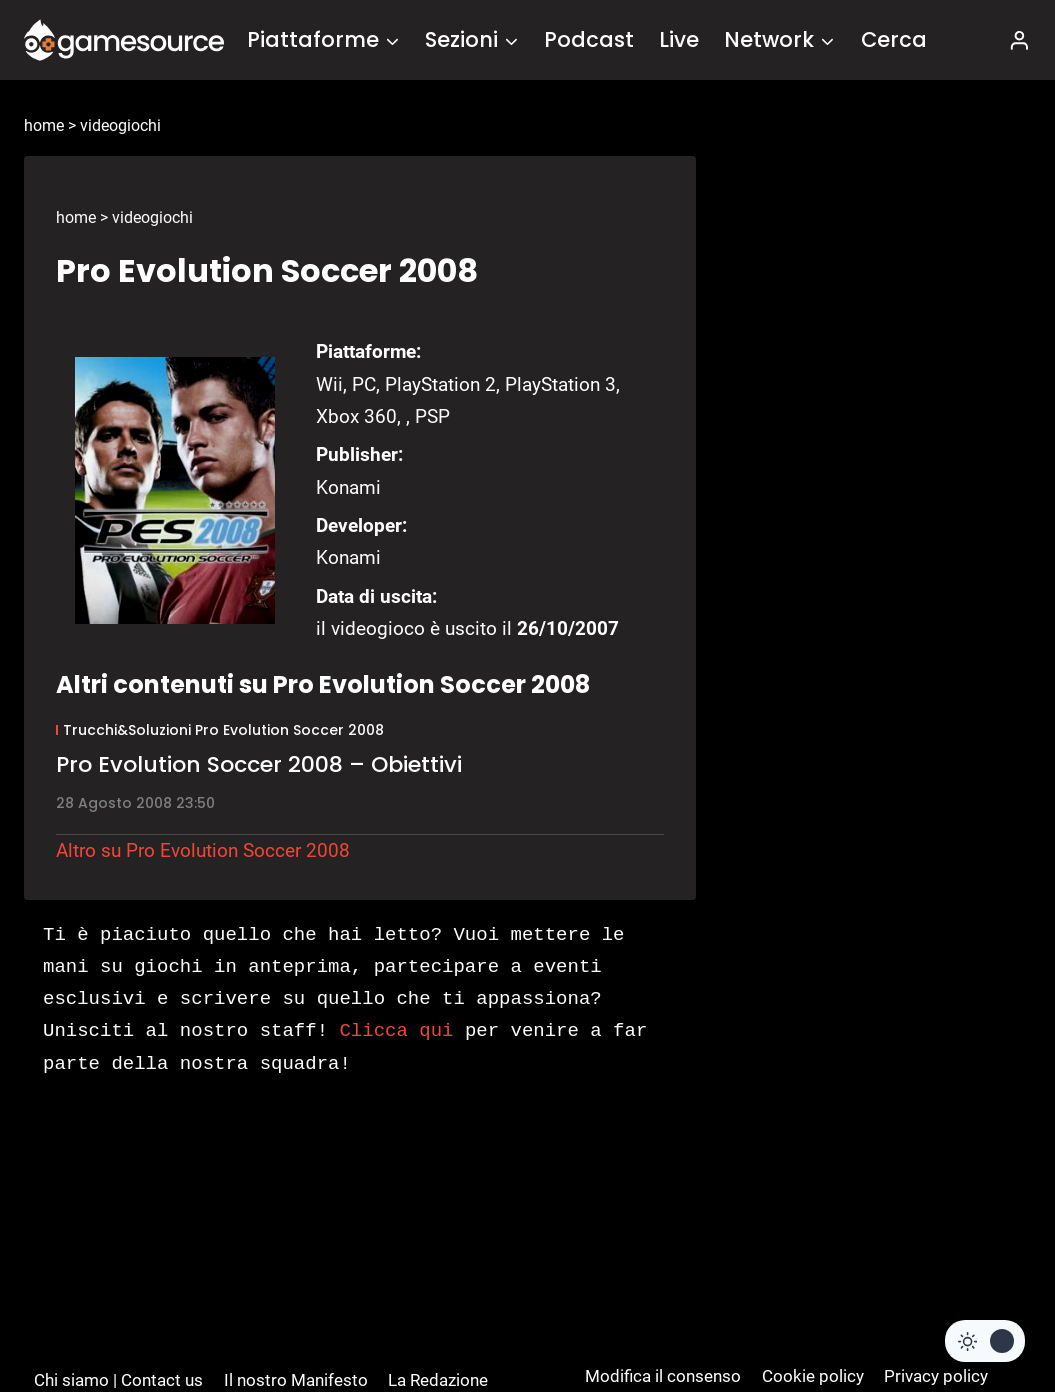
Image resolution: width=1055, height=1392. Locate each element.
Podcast (589, 39)
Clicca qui (396, 1031)
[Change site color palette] (985, 1341)
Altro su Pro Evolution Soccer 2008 (203, 850)
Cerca (894, 39)
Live (679, 39)
